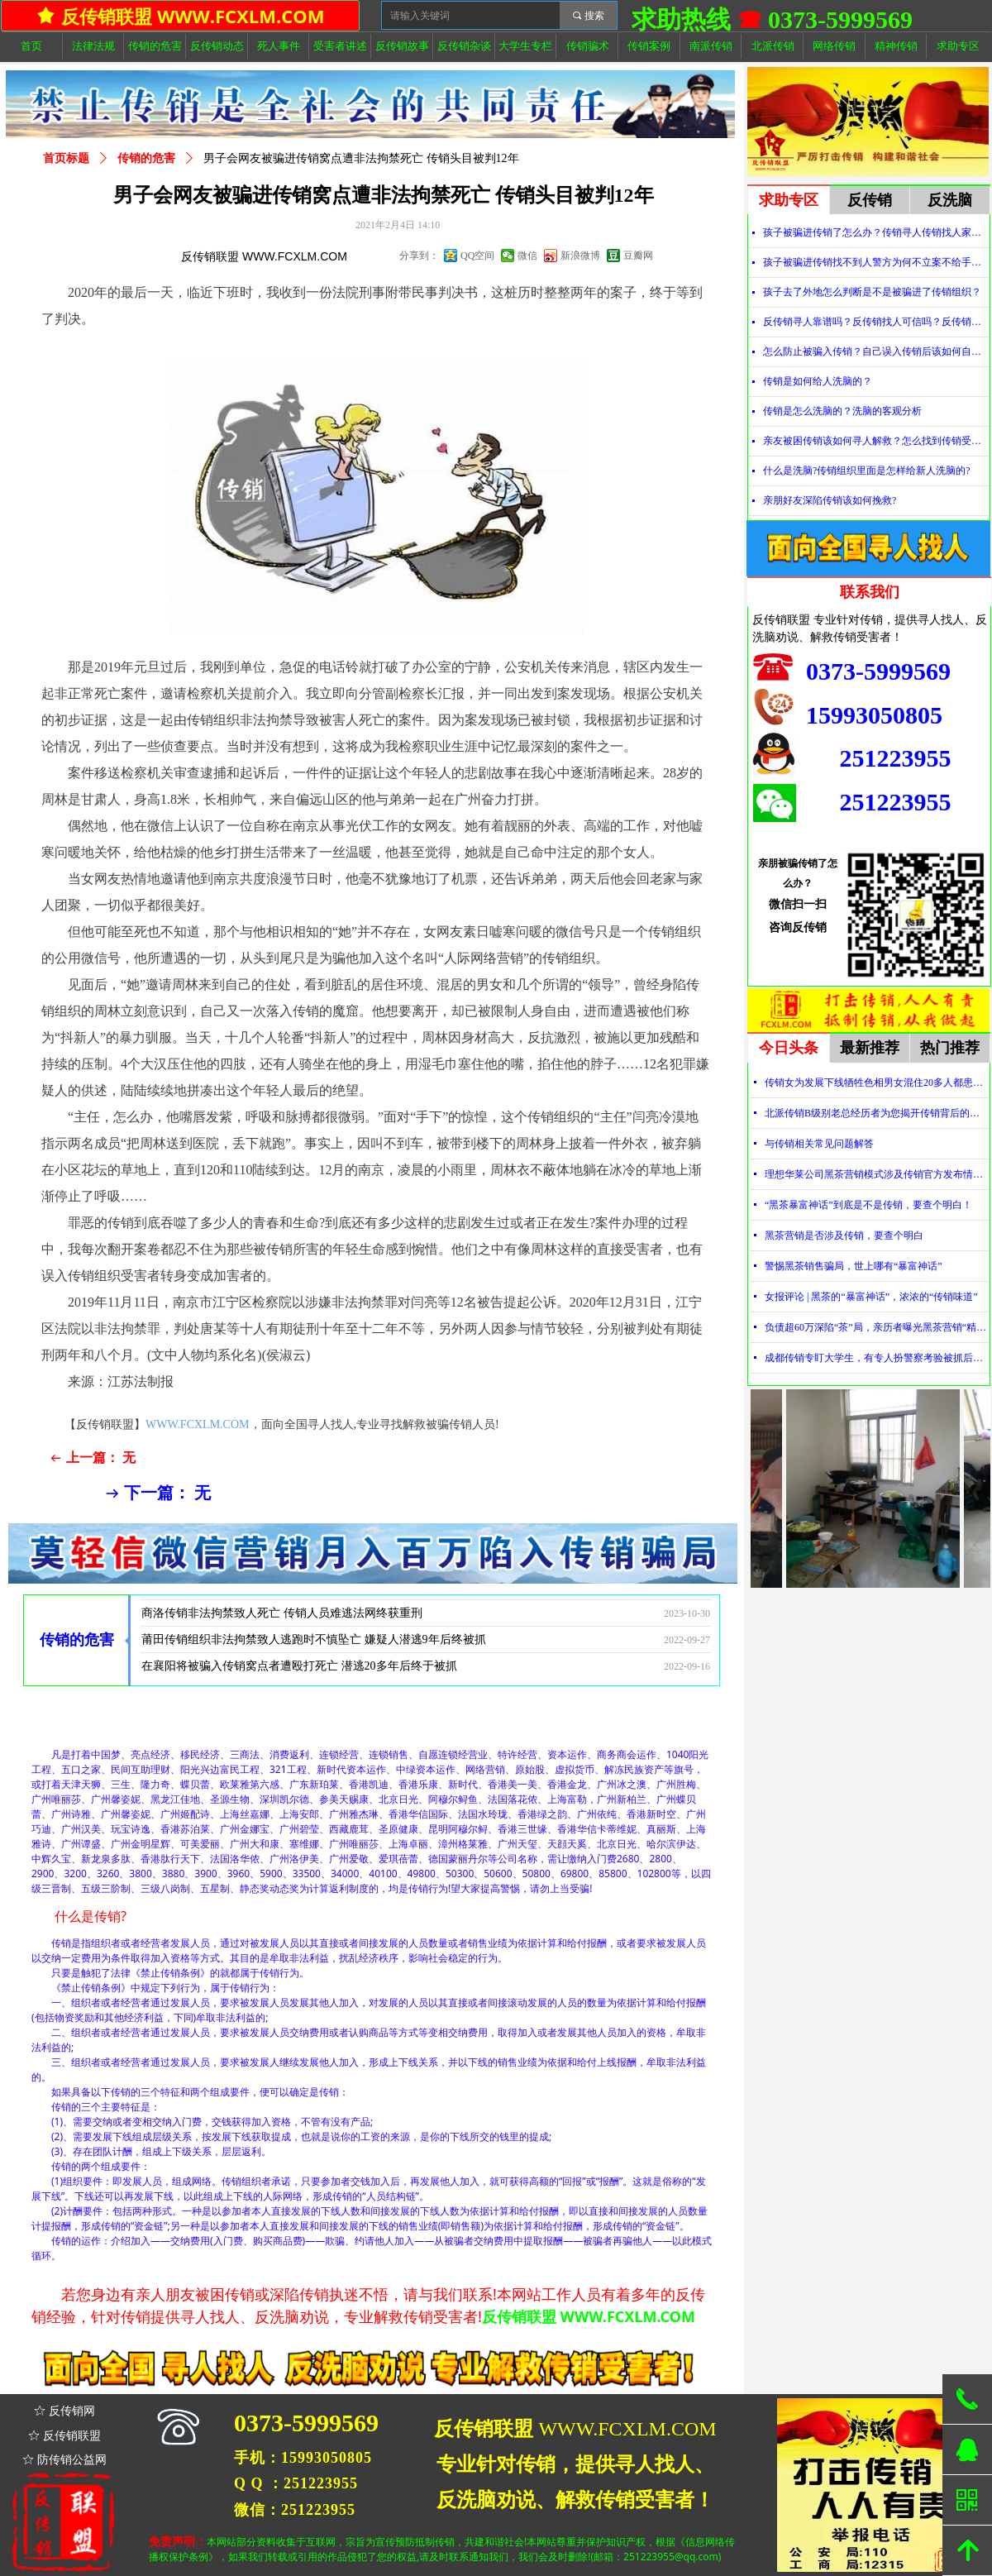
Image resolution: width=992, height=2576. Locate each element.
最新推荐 (869, 1047)
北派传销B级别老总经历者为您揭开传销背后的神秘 (877, 1113)
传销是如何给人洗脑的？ (817, 381)
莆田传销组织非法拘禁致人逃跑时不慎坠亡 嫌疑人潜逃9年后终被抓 (313, 1652)
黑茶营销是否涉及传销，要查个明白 (844, 1235)
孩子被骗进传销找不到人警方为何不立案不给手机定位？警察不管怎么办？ (876, 262)
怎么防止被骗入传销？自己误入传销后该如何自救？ (876, 351)
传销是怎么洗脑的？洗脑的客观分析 (842, 411)
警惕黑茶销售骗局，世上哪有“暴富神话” (853, 1266)
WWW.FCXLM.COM (197, 1424)
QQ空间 (477, 255)
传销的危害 (146, 158)
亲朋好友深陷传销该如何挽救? (829, 500)
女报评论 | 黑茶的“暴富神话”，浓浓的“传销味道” (871, 1296)
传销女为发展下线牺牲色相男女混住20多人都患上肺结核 (877, 1082)
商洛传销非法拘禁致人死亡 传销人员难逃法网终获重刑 (281, 1626)
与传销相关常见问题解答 (819, 1143)
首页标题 (66, 158)
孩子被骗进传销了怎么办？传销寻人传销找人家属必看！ (876, 232)
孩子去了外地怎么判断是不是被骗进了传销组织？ (872, 292)
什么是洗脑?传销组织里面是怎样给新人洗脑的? (867, 470)
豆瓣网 (638, 255)
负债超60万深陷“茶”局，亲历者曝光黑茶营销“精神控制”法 (877, 1327)
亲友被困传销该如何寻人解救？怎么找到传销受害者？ (876, 441)
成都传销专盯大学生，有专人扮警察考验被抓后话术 (877, 1358)
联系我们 (869, 592)
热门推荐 (950, 1047)
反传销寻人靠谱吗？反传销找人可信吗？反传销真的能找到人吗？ (876, 321)
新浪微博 (580, 255)
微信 (527, 255)
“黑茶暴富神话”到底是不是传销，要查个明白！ (868, 1205)
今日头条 (788, 1047)
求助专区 (788, 200)
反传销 (869, 200)
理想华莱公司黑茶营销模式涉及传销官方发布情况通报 (877, 1174)
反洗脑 (950, 200)
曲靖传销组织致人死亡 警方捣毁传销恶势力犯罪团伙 (276, 1600)
